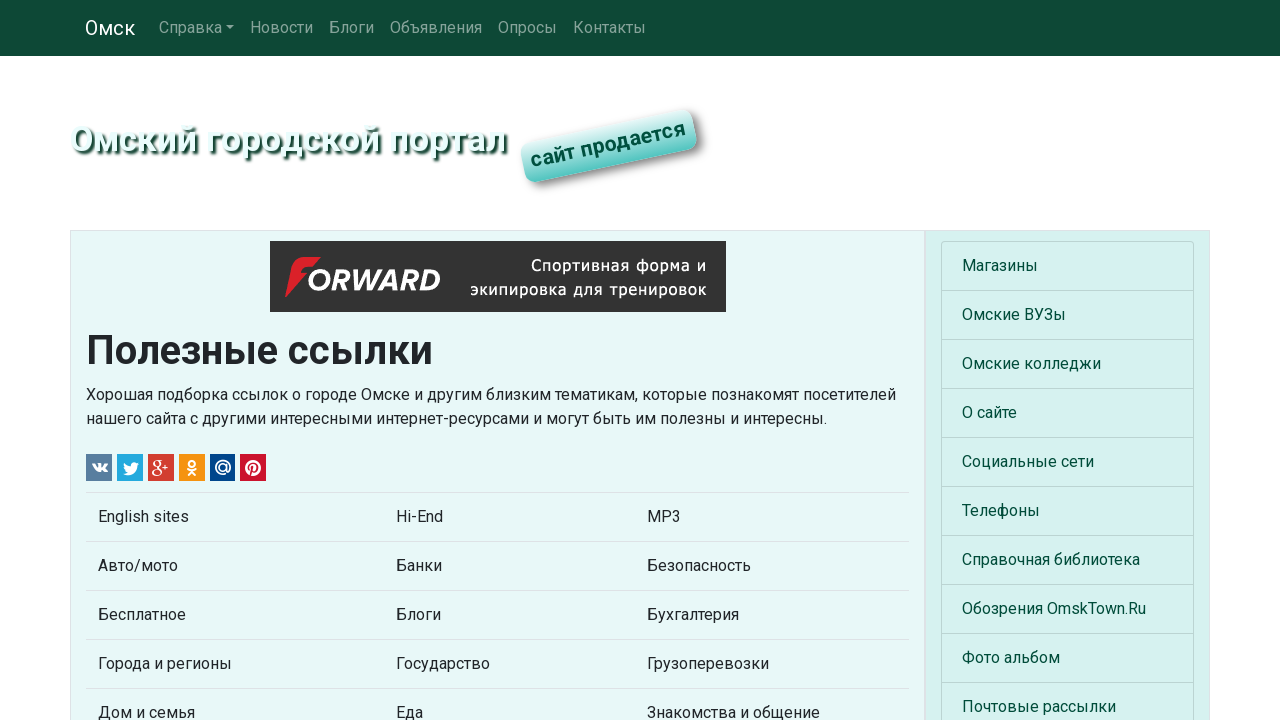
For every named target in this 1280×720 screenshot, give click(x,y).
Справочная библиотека (1051, 559)
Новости (281, 27)
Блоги (351, 27)
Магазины (1000, 265)
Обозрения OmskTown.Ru (1054, 608)
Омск (110, 28)
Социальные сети (1028, 461)
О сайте (989, 412)
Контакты (609, 27)
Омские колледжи (1031, 363)
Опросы (527, 27)
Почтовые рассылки (1039, 706)
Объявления (436, 27)
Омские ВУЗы (1014, 314)
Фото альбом (1011, 657)
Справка (190, 27)
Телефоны (1001, 510)
